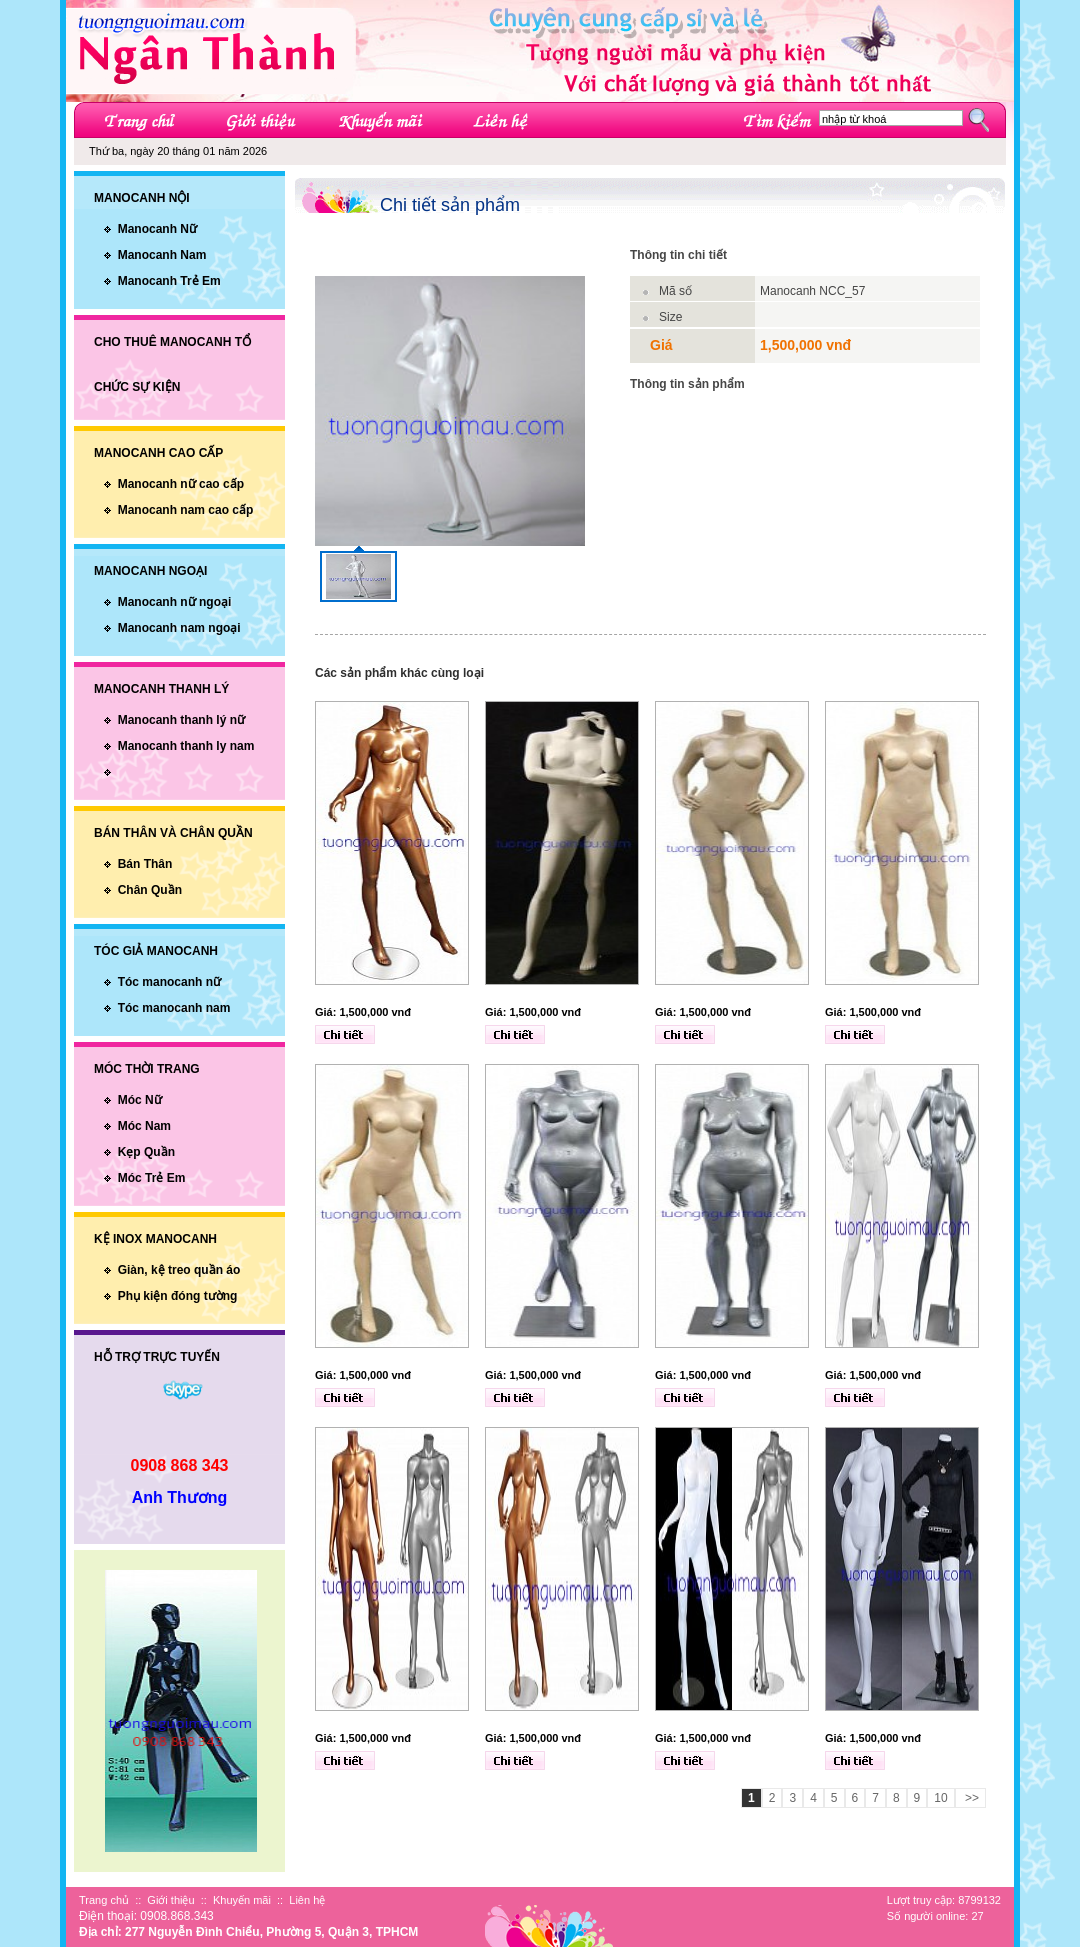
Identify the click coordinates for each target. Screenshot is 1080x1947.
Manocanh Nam (162, 255)
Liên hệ (307, 1900)
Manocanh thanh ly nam (186, 746)
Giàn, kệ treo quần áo (179, 1270)
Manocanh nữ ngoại (175, 602)
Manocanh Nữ (157, 229)
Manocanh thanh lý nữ (181, 720)
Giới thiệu (170, 1900)
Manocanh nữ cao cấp (181, 484)
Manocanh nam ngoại (179, 628)
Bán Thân (145, 864)
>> (970, 1798)
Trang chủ (104, 1900)
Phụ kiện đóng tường (178, 1296)
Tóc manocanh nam (174, 1008)
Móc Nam (144, 1126)
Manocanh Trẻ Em (169, 281)
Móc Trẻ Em (152, 1178)
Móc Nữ (140, 1100)
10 (940, 1798)
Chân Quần (150, 890)
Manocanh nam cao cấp (186, 510)
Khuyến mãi (242, 1900)
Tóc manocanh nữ (169, 982)
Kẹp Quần (146, 1152)
